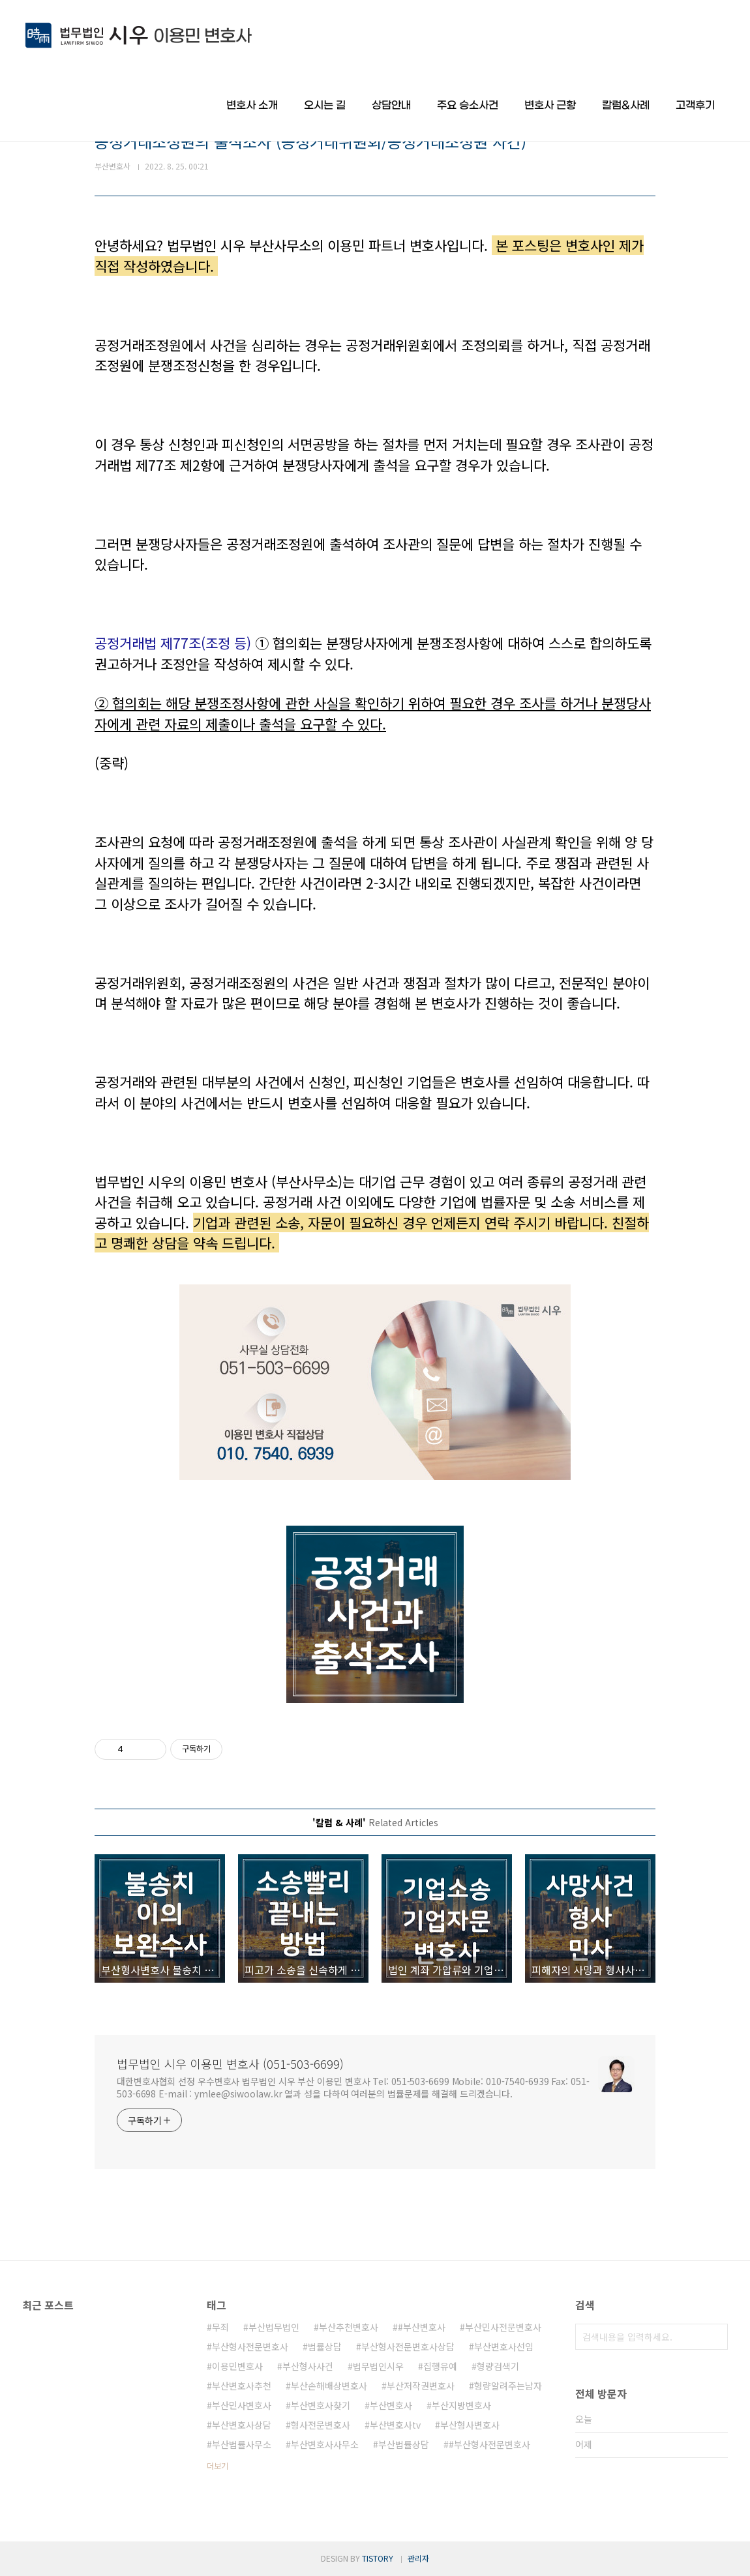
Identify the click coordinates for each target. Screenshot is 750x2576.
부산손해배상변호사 (329, 2385)
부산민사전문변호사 (503, 2326)
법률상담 (325, 2346)
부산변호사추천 (241, 2385)
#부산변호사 (421, 2326)
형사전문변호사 (320, 2424)
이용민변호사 (237, 2366)
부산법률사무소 (241, 2444)
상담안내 (391, 105)
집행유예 (440, 2366)
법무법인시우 (378, 2366)
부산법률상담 (403, 2444)
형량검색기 (498, 2366)
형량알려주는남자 (508, 2385)
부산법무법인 (273, 2326)
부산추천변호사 (348, 2326)
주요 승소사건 (467, 105)
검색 (714, 2336)
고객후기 (695, 105)
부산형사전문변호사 (250, 2346)
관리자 (418, 2558)
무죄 (220, 2326)
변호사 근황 (550, 105)
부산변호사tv (395, 2424)
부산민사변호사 (241, 2405)
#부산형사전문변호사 (489, 2444)
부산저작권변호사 (421, 2385)
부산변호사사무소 (325, 2444)
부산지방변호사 (461, 2405)
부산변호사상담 (241, 2424)
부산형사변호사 (470, 2424)
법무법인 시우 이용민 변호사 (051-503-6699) (230, 2063)
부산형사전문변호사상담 (408, 2346)
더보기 (217, 2465)
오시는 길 (325, 105)
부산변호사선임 (503, 2346)
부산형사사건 (307, 2366)
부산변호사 (391, 2405)
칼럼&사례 (626, 105)
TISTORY (377, 2558)
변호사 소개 (252, 105)
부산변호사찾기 (320, 2405)
